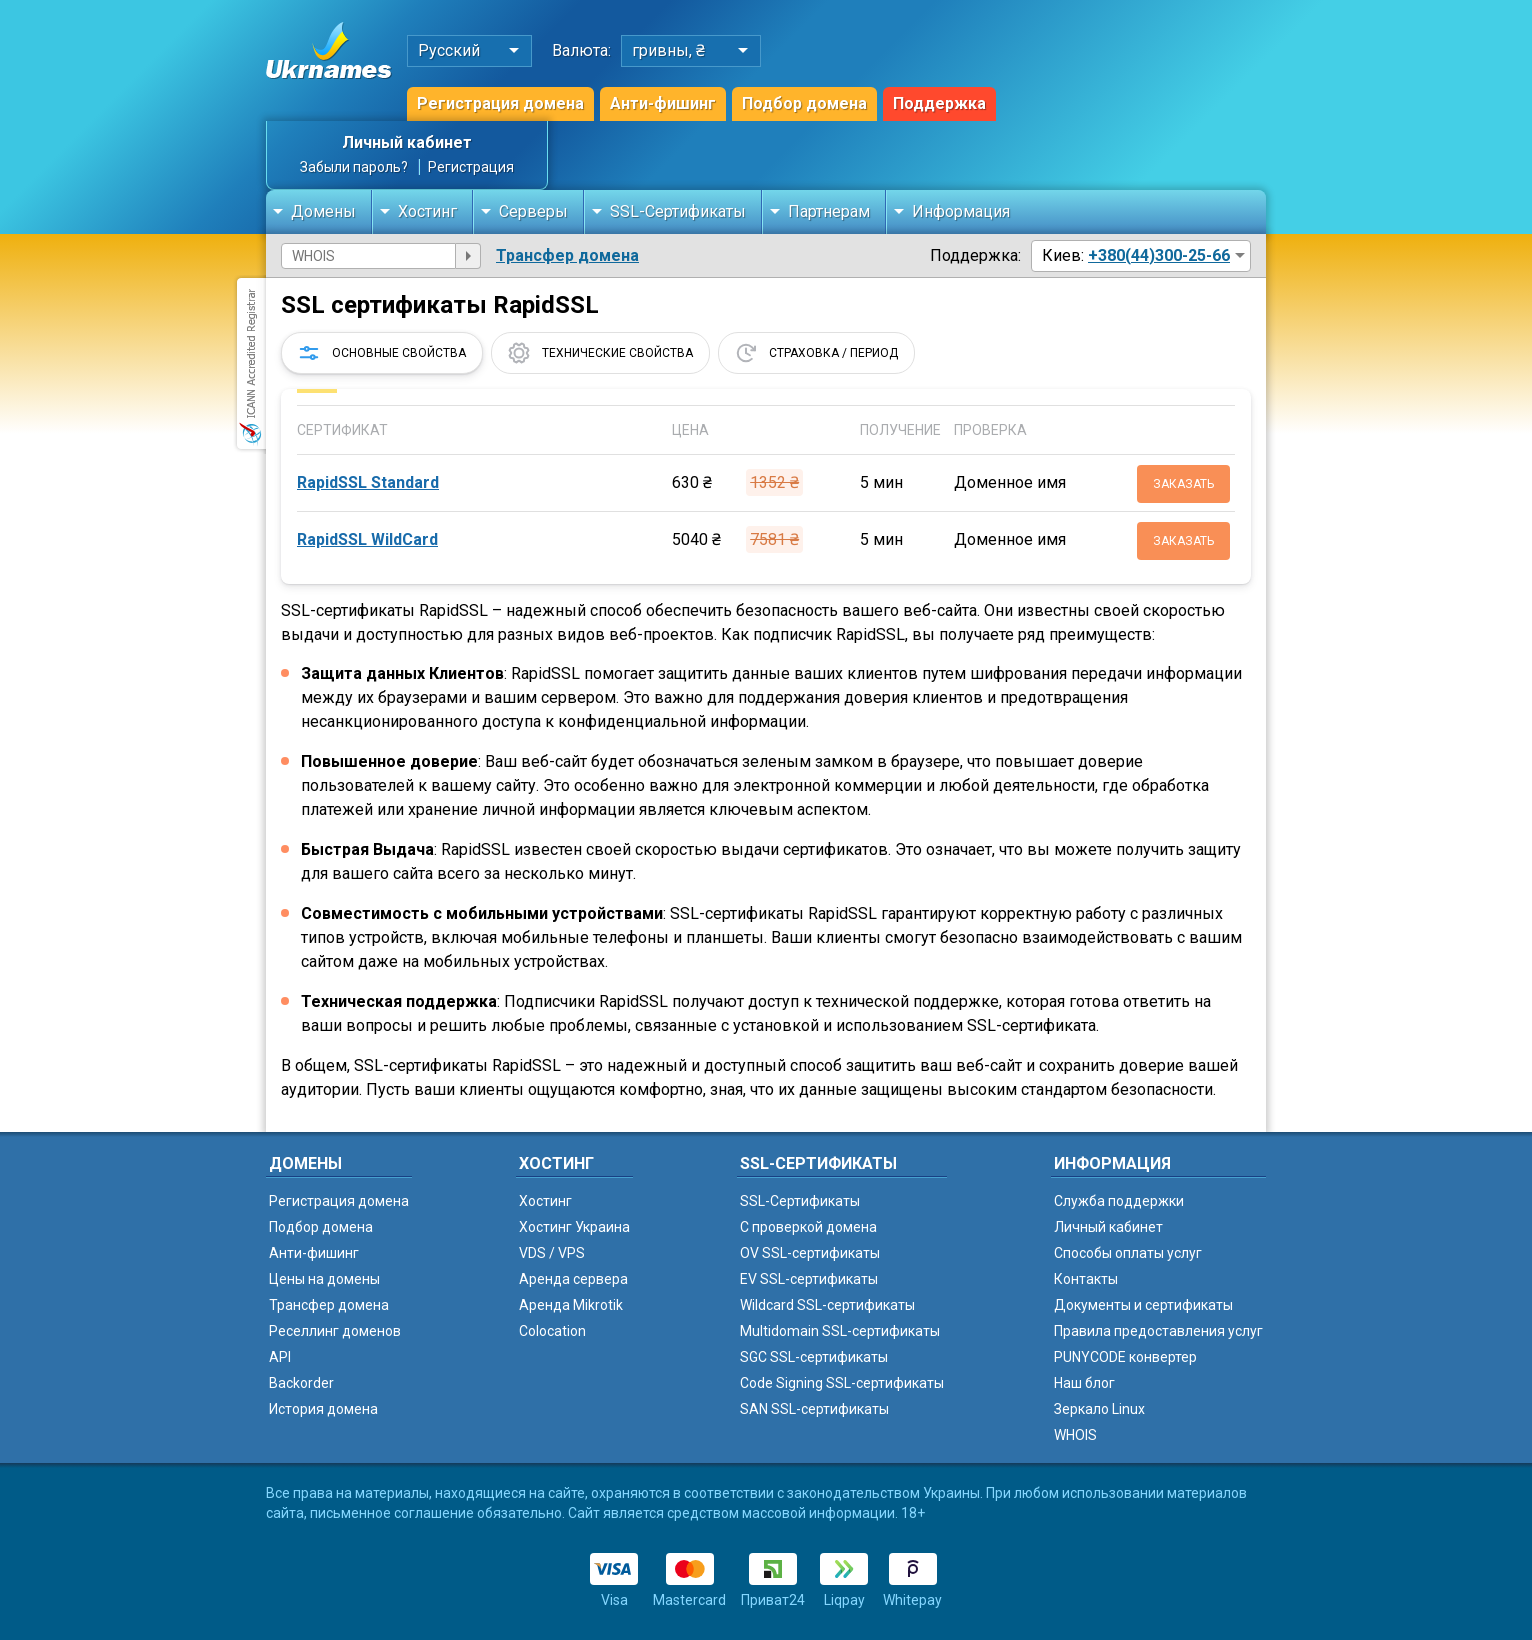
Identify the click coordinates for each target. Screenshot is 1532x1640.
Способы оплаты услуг (1128, 1253)
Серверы (533, 211)
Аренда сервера (573, 1279)
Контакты (1086, 1279)
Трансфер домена (567, 255)
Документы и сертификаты (1143, 1305)
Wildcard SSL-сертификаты (827, 1305)
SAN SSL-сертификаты (814, 1409)
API (280, 1357)
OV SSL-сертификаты (810, 1253)
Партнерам (829, 211)
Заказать (1183, 484)
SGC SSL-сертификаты (814, 1357)
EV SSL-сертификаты (809, 1279)
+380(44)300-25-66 (1159, 255)
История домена (323, 1409)
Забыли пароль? (354, 167)
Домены (323, 211)
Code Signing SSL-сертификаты (842, 1383)
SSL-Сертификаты (678, 211)
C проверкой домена (808, 1227)
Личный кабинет (407, 142)
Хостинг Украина (574, 1227)
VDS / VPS (552, 1253)
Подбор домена (804, 103)
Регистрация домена (500, 103)
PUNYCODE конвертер (1125, 1357)
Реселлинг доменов (335, 1331)
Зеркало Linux (1099, 1409)
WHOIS (1075, 1435)
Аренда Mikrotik (571, 1305)
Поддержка (939, 103)
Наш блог (1084, 1383)
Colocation (552, 1331)
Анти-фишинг (663, 103)
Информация (961, 211)
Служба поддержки (1119, 1201)
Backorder (301, 1383)
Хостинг (427, 211)
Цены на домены (324, 1279)
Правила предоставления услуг (1158, 1331)
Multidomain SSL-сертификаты (840, 1331)
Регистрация (471, 167)
